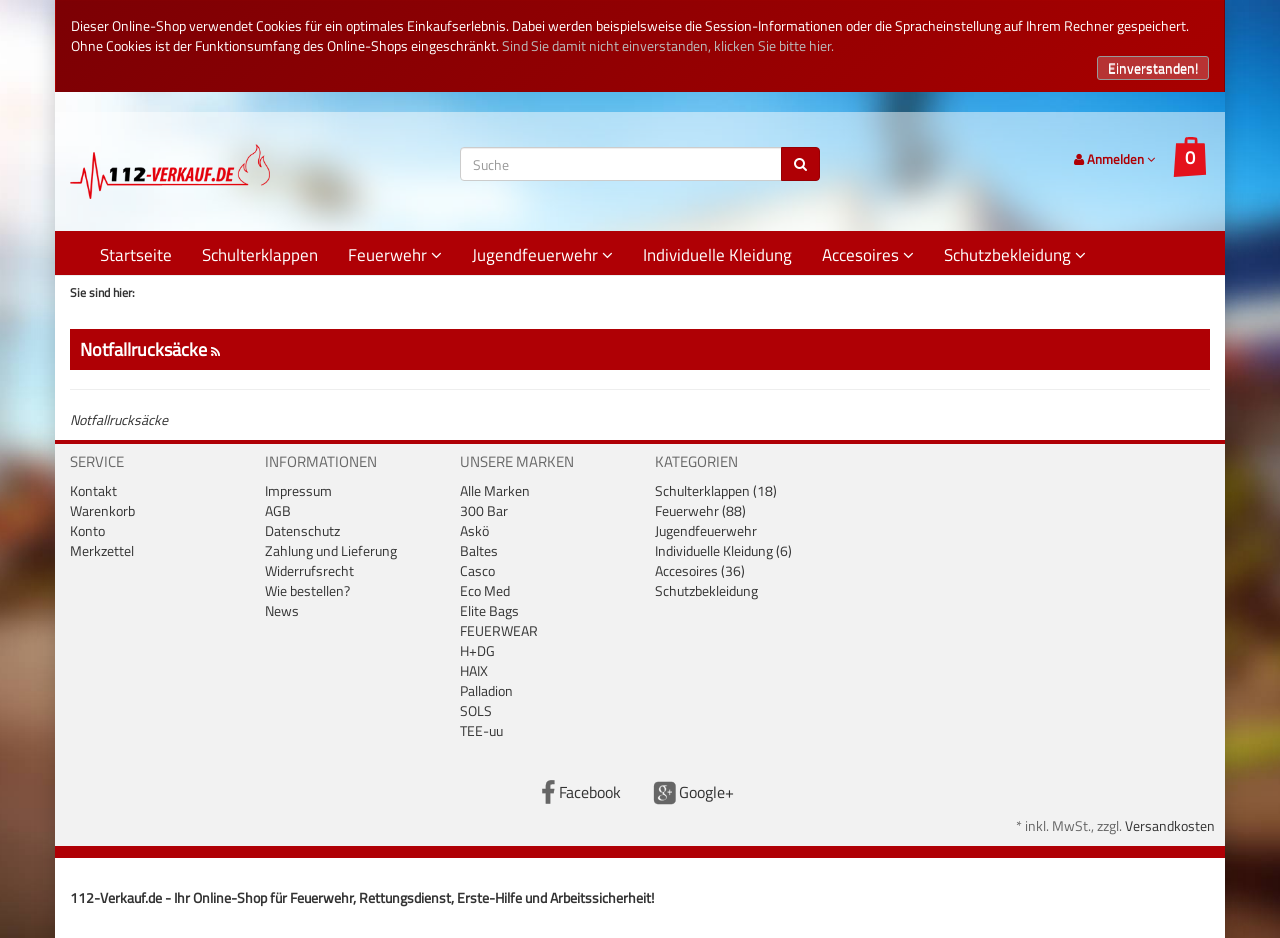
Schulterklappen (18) (716, 490)
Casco (477, 570)
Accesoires (868, 255)
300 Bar (484, 510)
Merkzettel (102, 550)
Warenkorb (102, 510)
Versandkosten (1170, 825)
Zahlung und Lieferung (331, 550)
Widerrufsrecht (309, 570)
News (282, 610)
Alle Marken (495, 490)
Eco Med (485, 590)
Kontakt (93, 490)
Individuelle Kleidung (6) (723, 550)
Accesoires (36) (700, 570)
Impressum (298, 490)
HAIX (474, 670)
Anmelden (1114, 159)
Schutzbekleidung (1015, 255)
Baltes (479, 550)
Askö (474, 530)
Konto (87, 530)
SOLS (476, 710)
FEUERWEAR (499, 630)
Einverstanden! (1153, 67)
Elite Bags (489, 610)
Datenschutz (302, 530)
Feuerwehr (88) (700, 510)
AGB (278, 510)
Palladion (486, 690)
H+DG (477, 650)
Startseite (136, 255)
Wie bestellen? (307, 590)
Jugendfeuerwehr (542, 255)
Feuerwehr (395, 255)
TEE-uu (481, 730)
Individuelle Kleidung (717, 255)
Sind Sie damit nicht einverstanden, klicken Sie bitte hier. (668, 45)
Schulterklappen (260, 255)
